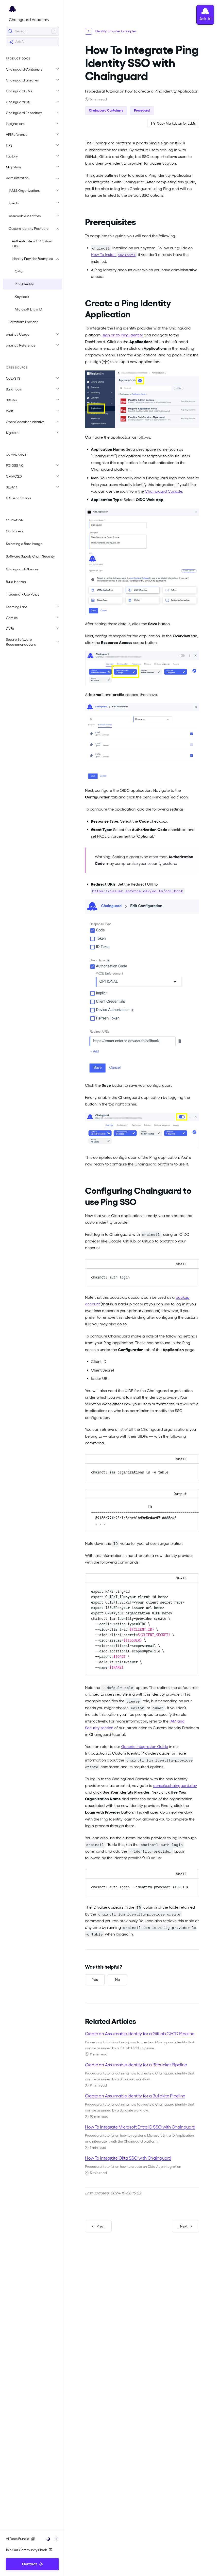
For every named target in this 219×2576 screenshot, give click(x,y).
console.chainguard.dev (175, 1785)
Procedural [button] (142, 110)
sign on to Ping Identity (122, 335)
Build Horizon (16, 582)
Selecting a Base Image (24, 544)
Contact (32, 2564)
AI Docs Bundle (20, 2539)
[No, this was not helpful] (117, 1979)
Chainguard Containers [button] (106, 110)
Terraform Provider (23, 322)
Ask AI (16, 42)
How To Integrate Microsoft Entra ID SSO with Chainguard (140, 2126)
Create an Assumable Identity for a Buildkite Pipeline (135, 2095)
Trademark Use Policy (22, 594)
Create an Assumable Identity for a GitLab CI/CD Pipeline (139, 2032)
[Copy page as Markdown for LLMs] (172, 123)
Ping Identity (24, 284)
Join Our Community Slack (29, 2550)
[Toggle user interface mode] (51, 2538)
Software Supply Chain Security (30, 556)
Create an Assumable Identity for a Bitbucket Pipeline (136, 2064)
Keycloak (22, 297)
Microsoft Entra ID (28, 309)
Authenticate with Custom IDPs (32, 243)
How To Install (114, 254)
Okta (18, 271)
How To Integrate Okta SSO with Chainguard (128, 2157)
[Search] (32, 31)
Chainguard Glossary (22, 569)
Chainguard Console (163, 491)
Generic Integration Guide (144, 1746)
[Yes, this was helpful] (95, 1979)
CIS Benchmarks (18, 498)
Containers (14, 531)
